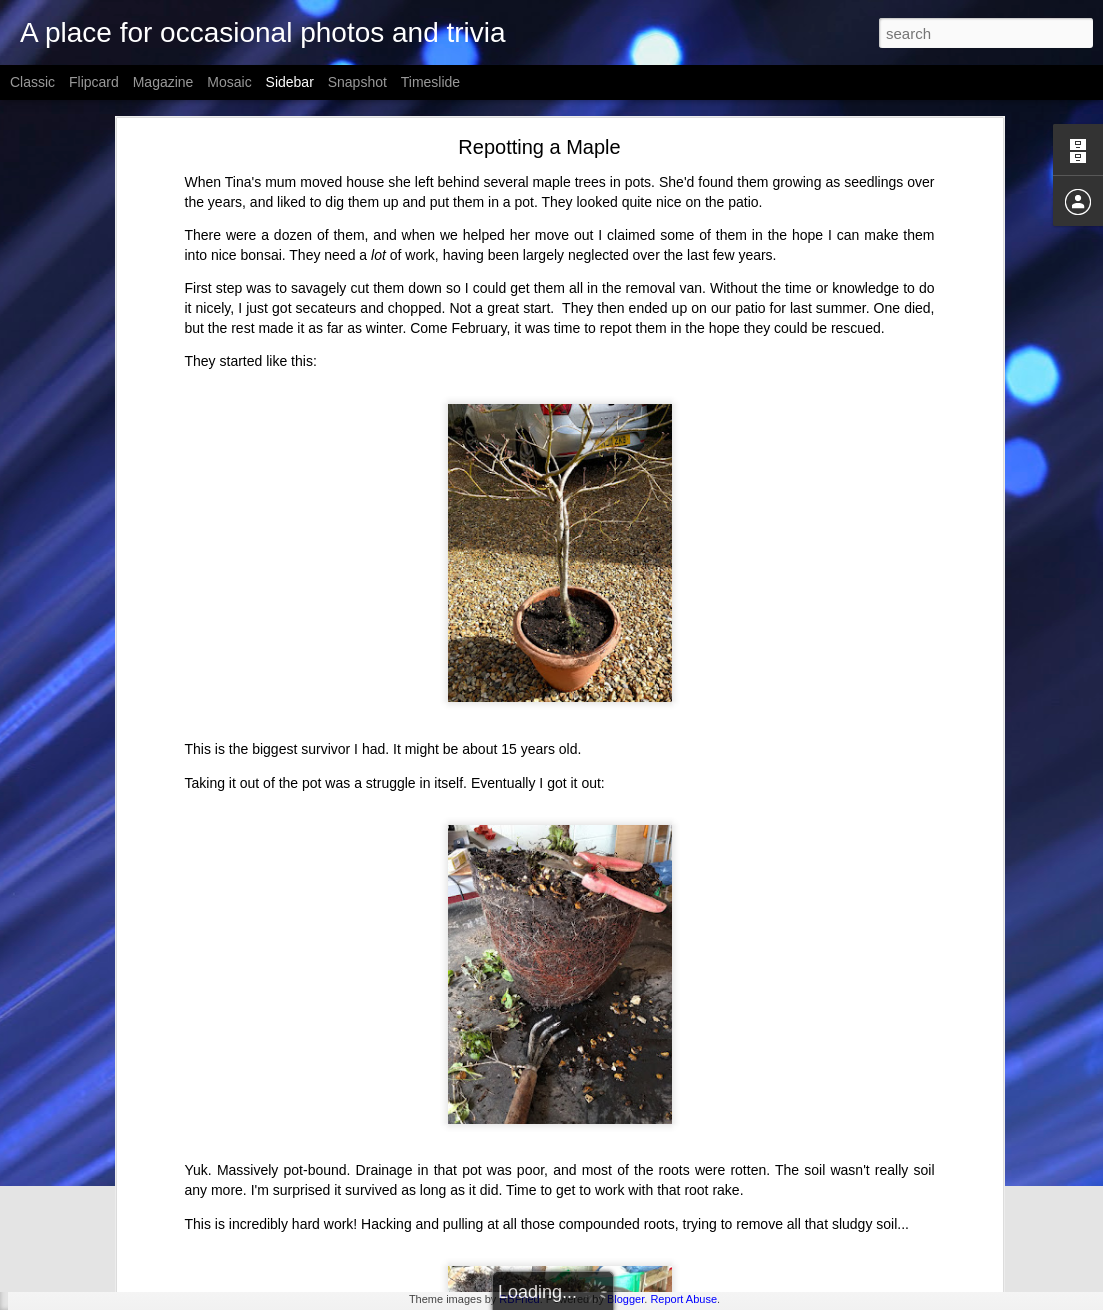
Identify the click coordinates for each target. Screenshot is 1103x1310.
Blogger (625, 1299)
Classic (32, 82)
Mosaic (229, 82)
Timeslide (430, 82)
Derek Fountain (679, 1169)
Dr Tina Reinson (92, 1202)
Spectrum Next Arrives (108, 1157)
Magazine (163, 82)
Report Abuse (683, 1299)
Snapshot (357, 82)
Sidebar (290, 82)
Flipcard (94, 82)
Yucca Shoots (85, 1247)
